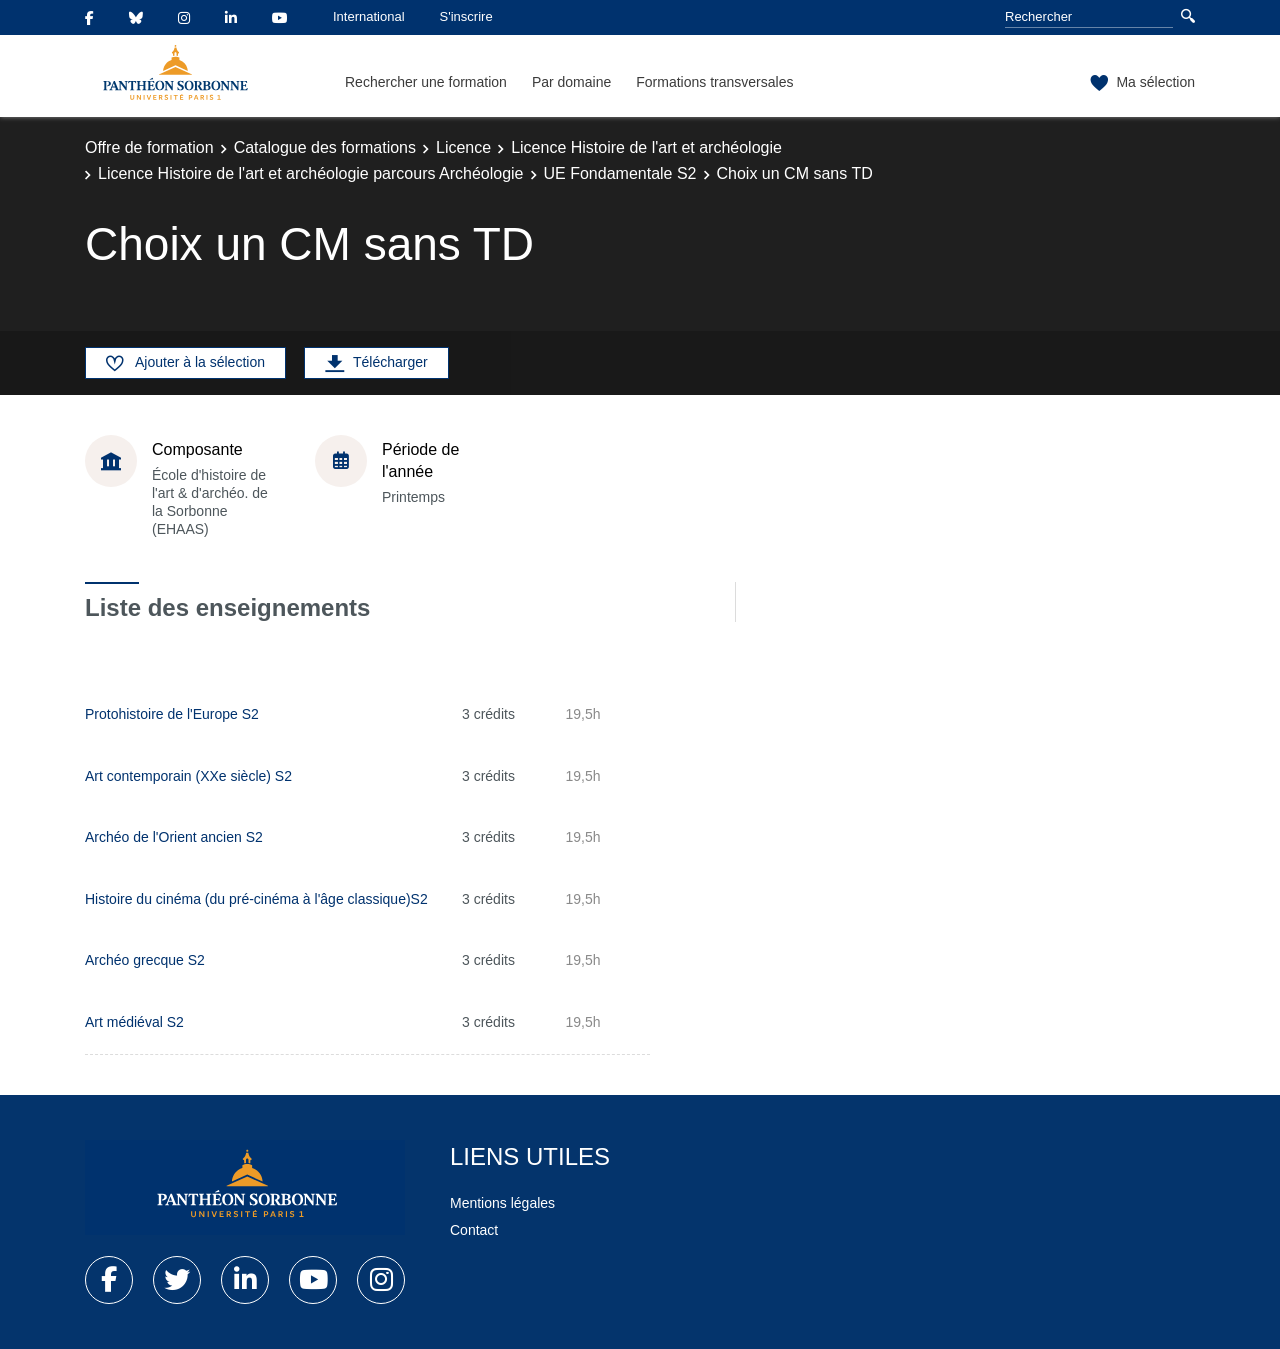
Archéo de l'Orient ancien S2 (174, 837)
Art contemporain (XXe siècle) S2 (188, 776)
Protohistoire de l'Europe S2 (172, 714)
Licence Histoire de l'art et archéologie (646, 147)
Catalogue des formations (325, 147)
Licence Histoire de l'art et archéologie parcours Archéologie (311, 173)
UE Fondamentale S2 (620, 173)
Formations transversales (714, 82)
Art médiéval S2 (134, 1022)
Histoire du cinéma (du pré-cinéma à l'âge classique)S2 (256, 899)
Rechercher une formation (426, 82)
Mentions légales (502, 1203)
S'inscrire (466, 16)
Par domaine (571, 82)
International (369, 16)
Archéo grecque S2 (145, 960)
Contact (474, 1230)
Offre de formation (149, 147)
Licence (463, 147)
